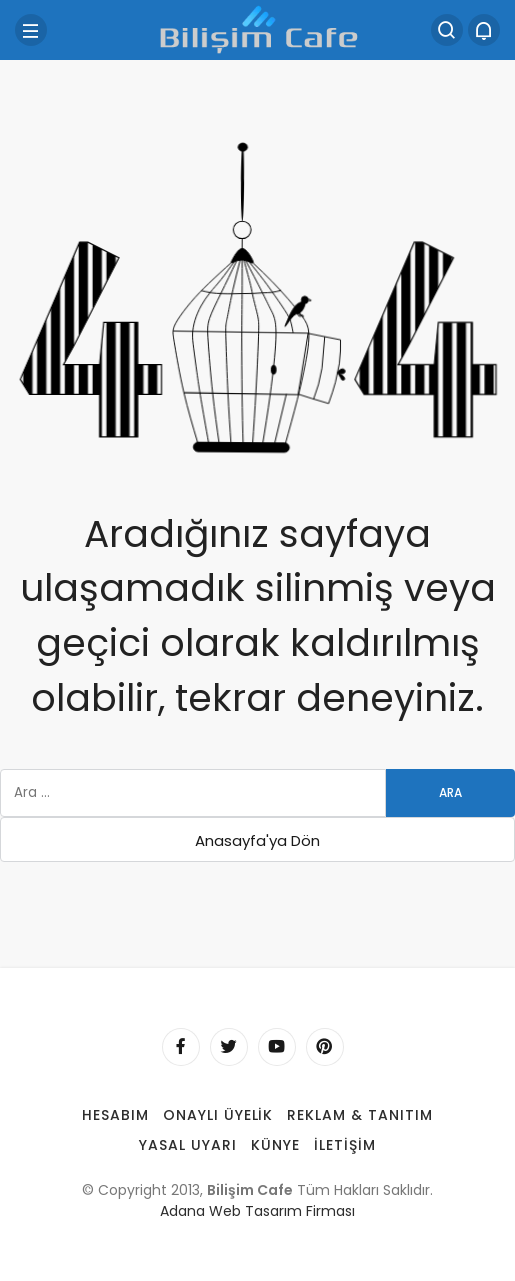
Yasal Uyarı (188, 1145)
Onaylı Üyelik (218, 1115)
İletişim (345, 1145)
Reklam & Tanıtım (360, 1115)
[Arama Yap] (447, 30)
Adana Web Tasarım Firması (257, 1211)
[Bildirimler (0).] (484, 30)
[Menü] (31, 30)
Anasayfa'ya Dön (257, 840)
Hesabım (115, 1115)
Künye (275, 1145)
